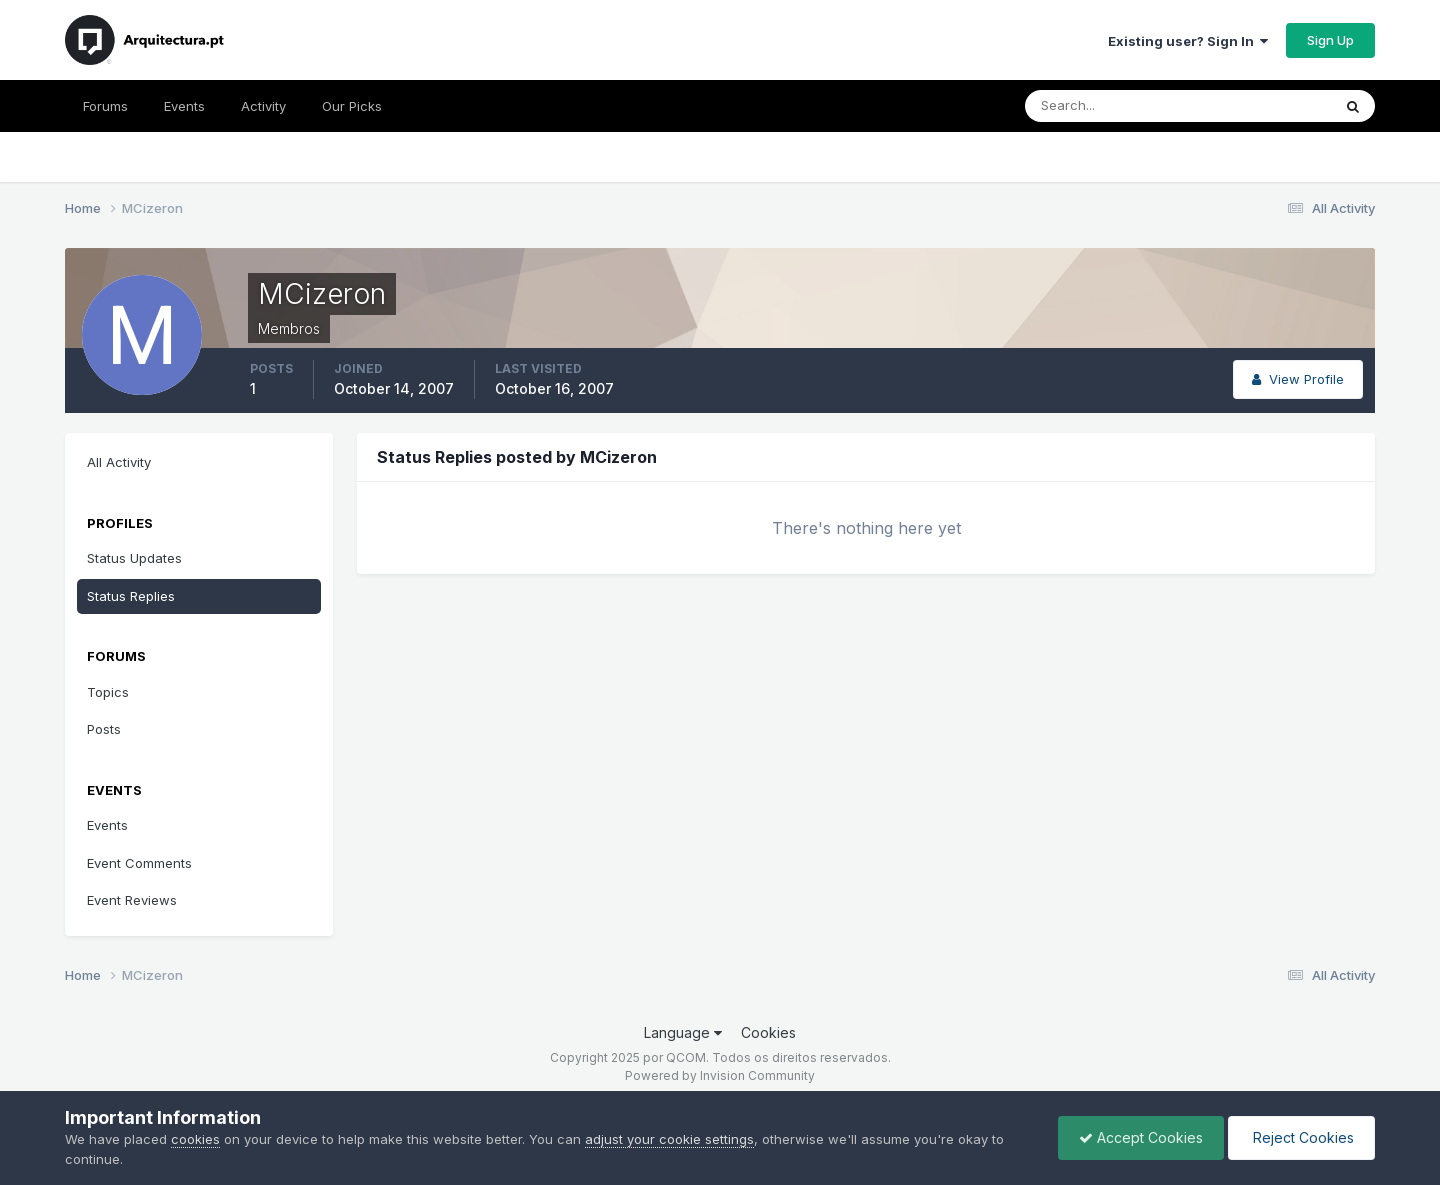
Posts (104, 729)
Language (683, 1032)
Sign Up (1330, 40)
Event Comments (139, 863)
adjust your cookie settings (669, 1139)
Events (184, 106)
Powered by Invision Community (720, 1075)
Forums (105, 106)
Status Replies (131, 596)
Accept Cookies (1141, 1137)
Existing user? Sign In (1188, 41)
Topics (108, 692)
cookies (195, 1139)
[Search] (1113, 106)
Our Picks (352, 106)
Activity (263, 106)
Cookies (768, 1032)
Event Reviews (132, 900)
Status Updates (134, 558)
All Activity (119, 462)
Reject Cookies (1301, 1137)
